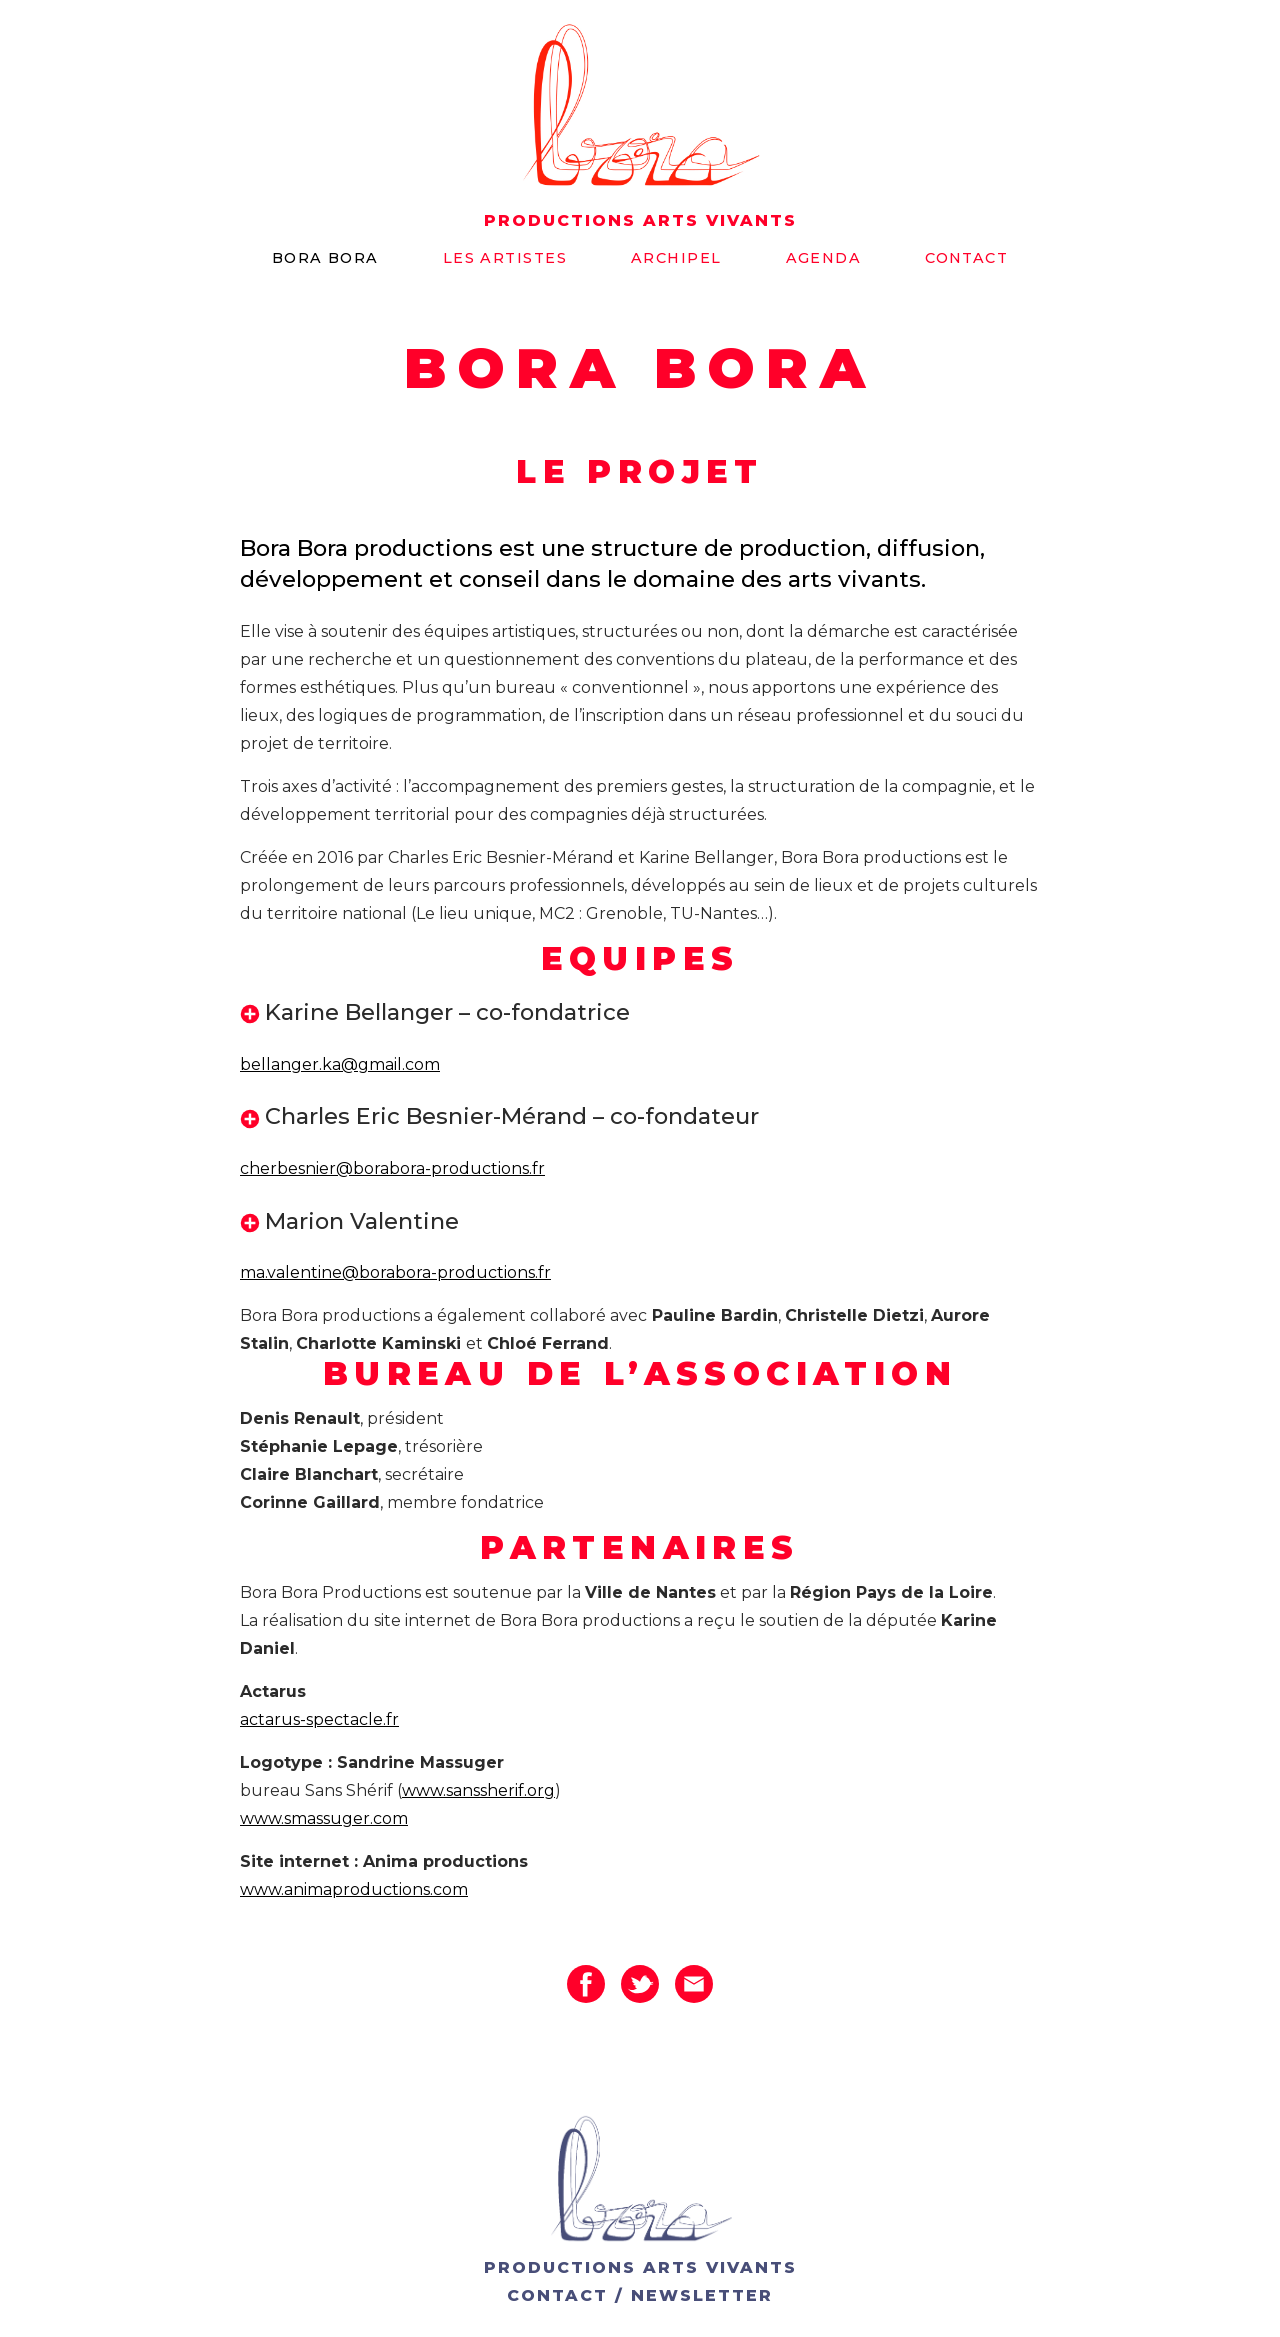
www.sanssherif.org (478, 1790)
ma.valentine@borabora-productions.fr (395, 1272)
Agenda (824, 258)
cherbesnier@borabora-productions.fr (392, 1168)
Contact (966, 258)
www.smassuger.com (324, 1818)
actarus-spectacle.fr (319, 1719)
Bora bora (325, 258)
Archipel (676, 258)
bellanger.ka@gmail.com (340, 1064)
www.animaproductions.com (354, 1889)
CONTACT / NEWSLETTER (640, 2295)
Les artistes (505, 258)
